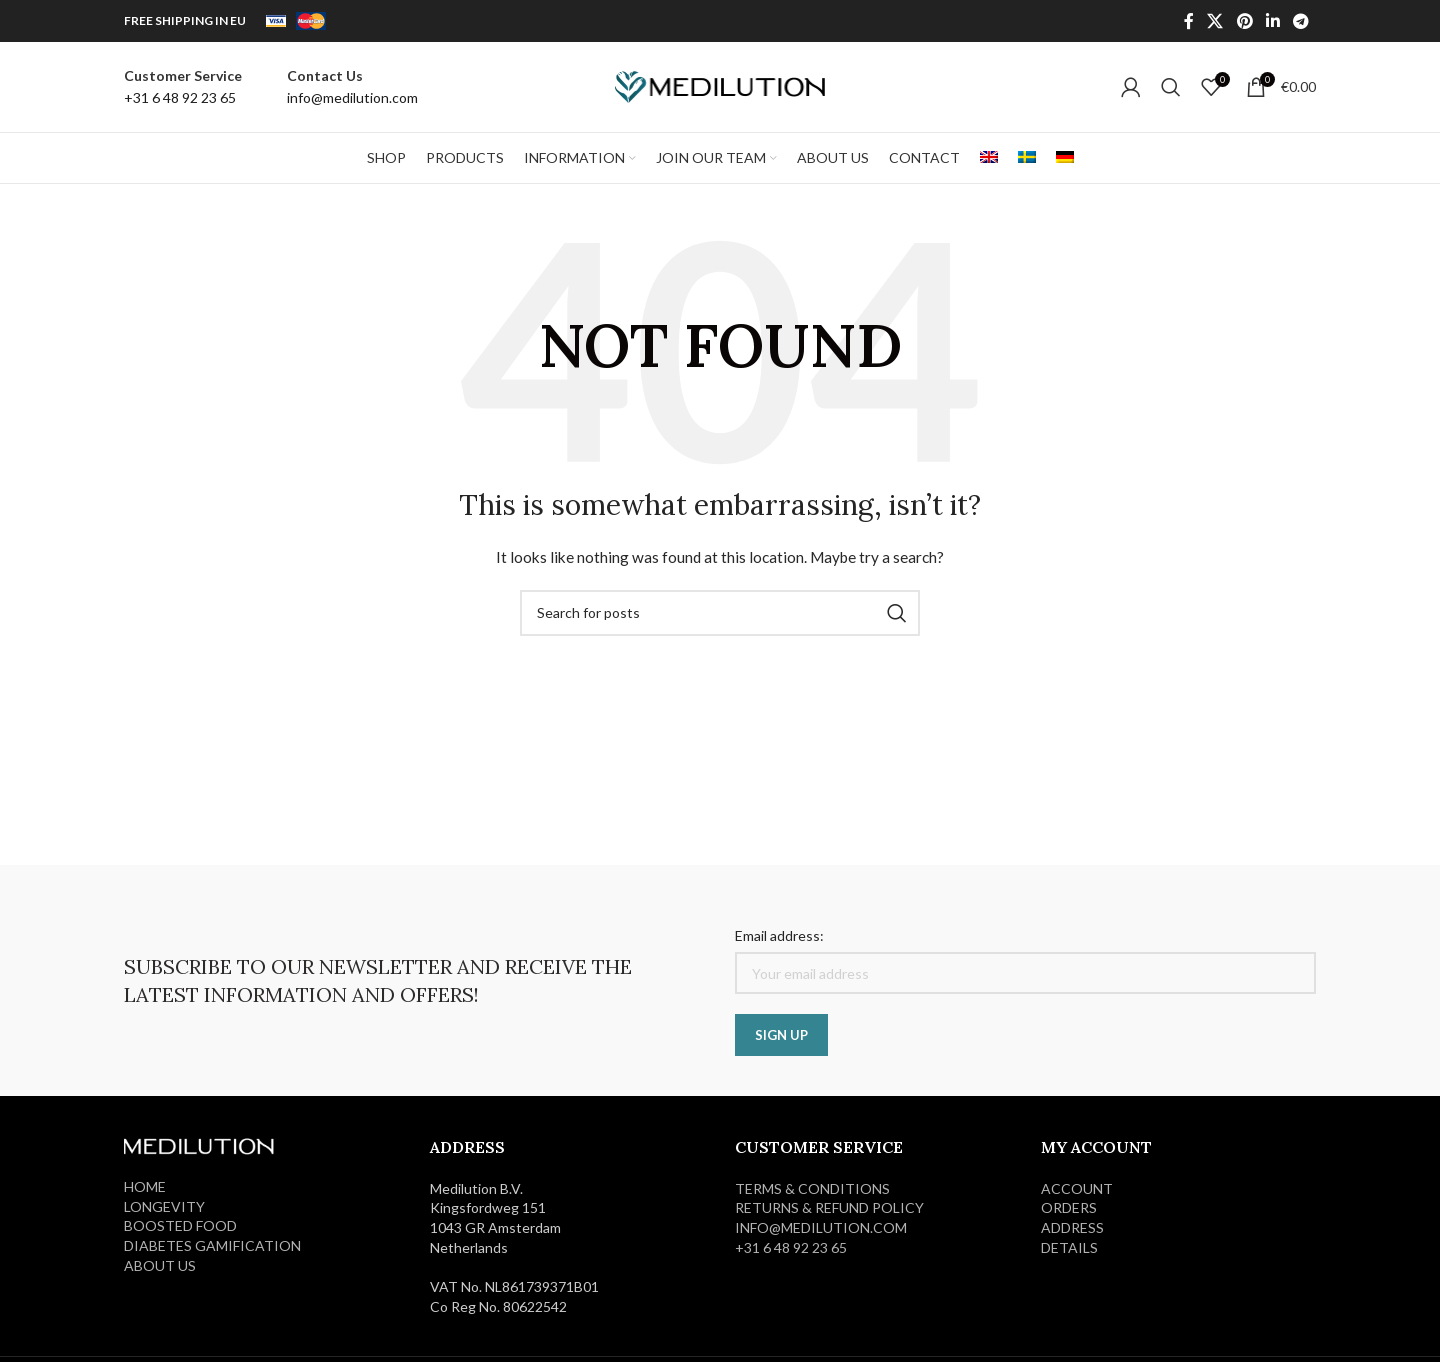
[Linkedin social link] (1272, 21)
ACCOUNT (1077, 1188)
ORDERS (1069, 1207)
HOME (145, 1186)
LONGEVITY (164, 1206)
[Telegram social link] (1301, 21)
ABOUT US (160, 1265)
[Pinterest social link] (1244, 21)
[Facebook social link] (1189, 21)
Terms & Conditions (812, 1188)
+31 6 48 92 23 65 (791, 1247)
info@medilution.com (821, 1227)
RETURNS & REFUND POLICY (829, 1207)
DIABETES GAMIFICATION (212, 1245)
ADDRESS (1072, 1227)
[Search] (1171, 87)
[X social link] (1215, 21)
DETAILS (1069, 1247)
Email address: (779, 935)
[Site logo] (720, 85)
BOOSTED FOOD (180, 1225)
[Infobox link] (183, 87)
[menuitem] (989, 158)
